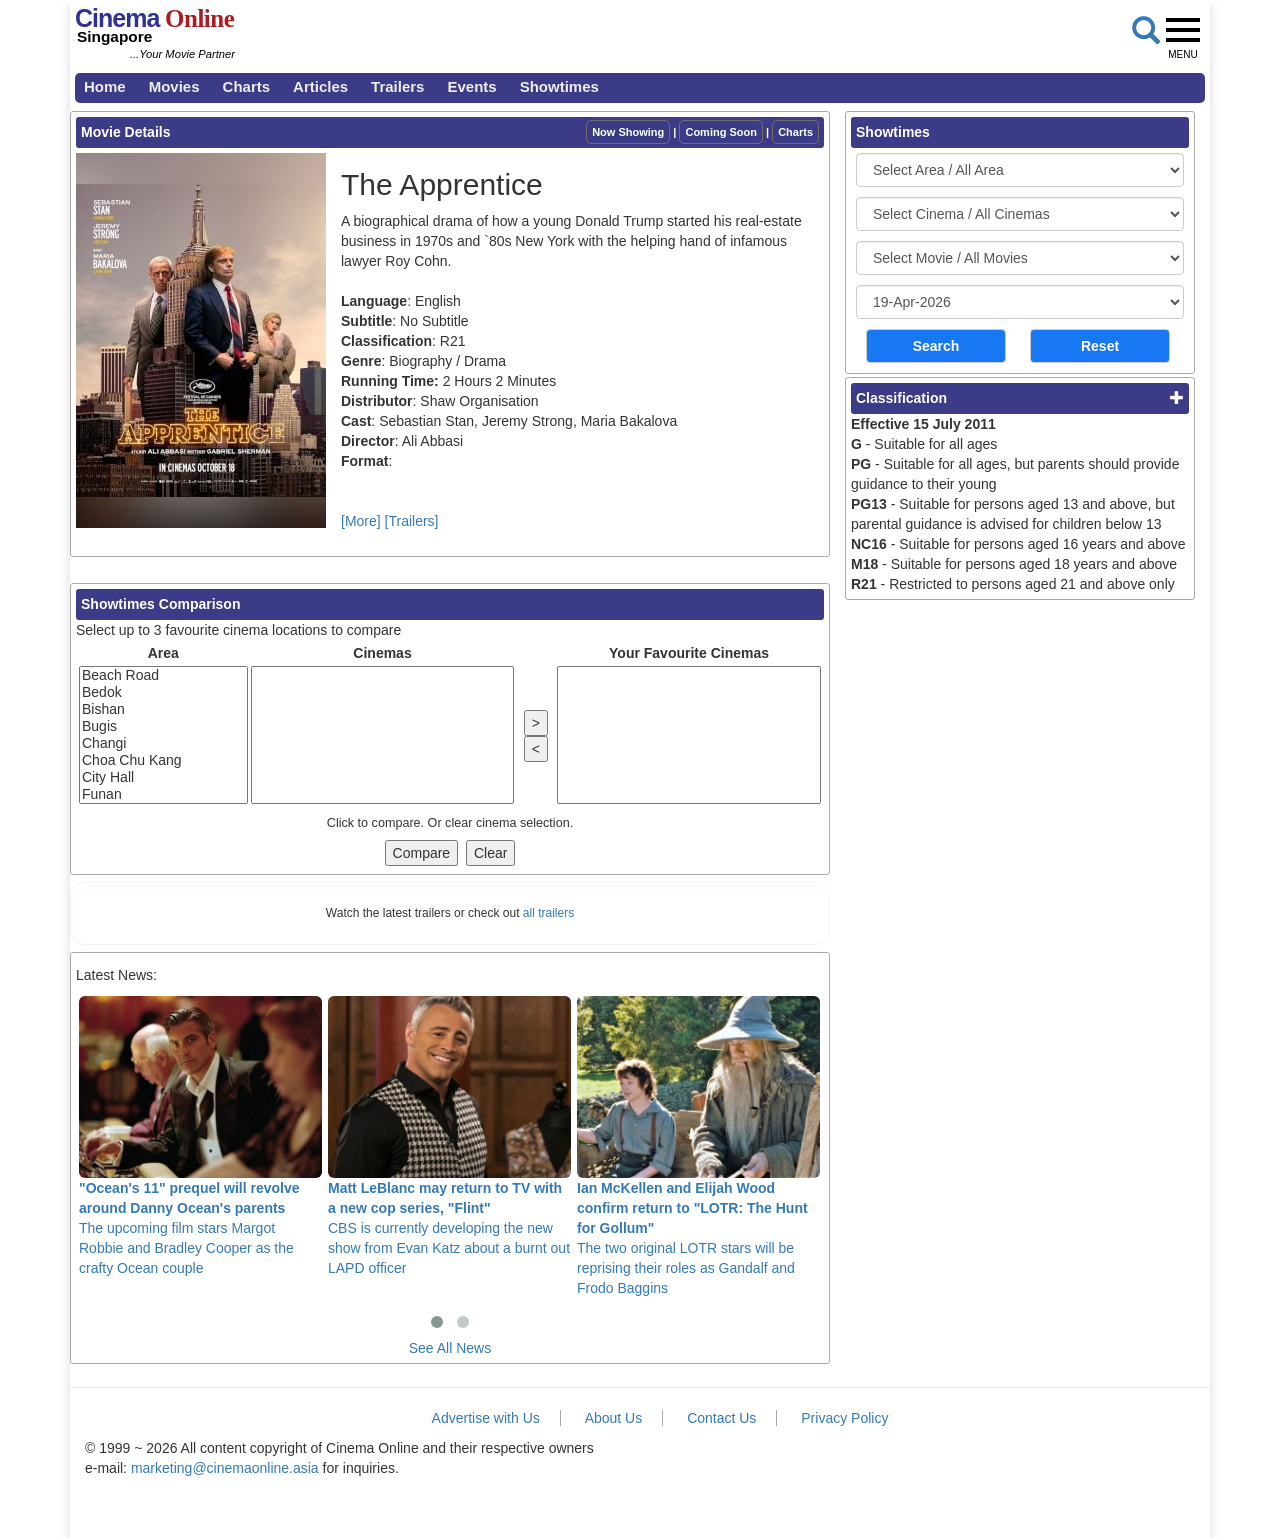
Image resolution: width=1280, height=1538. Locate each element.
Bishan (163, 709)
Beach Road (163, 675)
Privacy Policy (844, 1418)
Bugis (163, 726)
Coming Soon (721, 132)
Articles (320, 86)
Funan (163, 794)
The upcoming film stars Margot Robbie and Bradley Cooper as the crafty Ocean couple (200, 1136)
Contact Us (721, 1418)
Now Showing (628, 132)
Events (471, 86)
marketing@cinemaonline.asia (225, 1468)
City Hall (163, 777)
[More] (361, 521)
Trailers (397, 86)
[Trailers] (412, 521)
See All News (450, 1348)
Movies (174, 86)
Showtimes (559, 86)
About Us (614, 1418)
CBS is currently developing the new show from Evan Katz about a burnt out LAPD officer (449, 1136)
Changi (163, 743)
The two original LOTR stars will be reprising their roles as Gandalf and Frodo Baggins (698, 1146)
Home (105, 86)
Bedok (163, 692)
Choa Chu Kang (163, 760)
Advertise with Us (486, 1418)
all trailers (548, 913)
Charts (247, 86)
